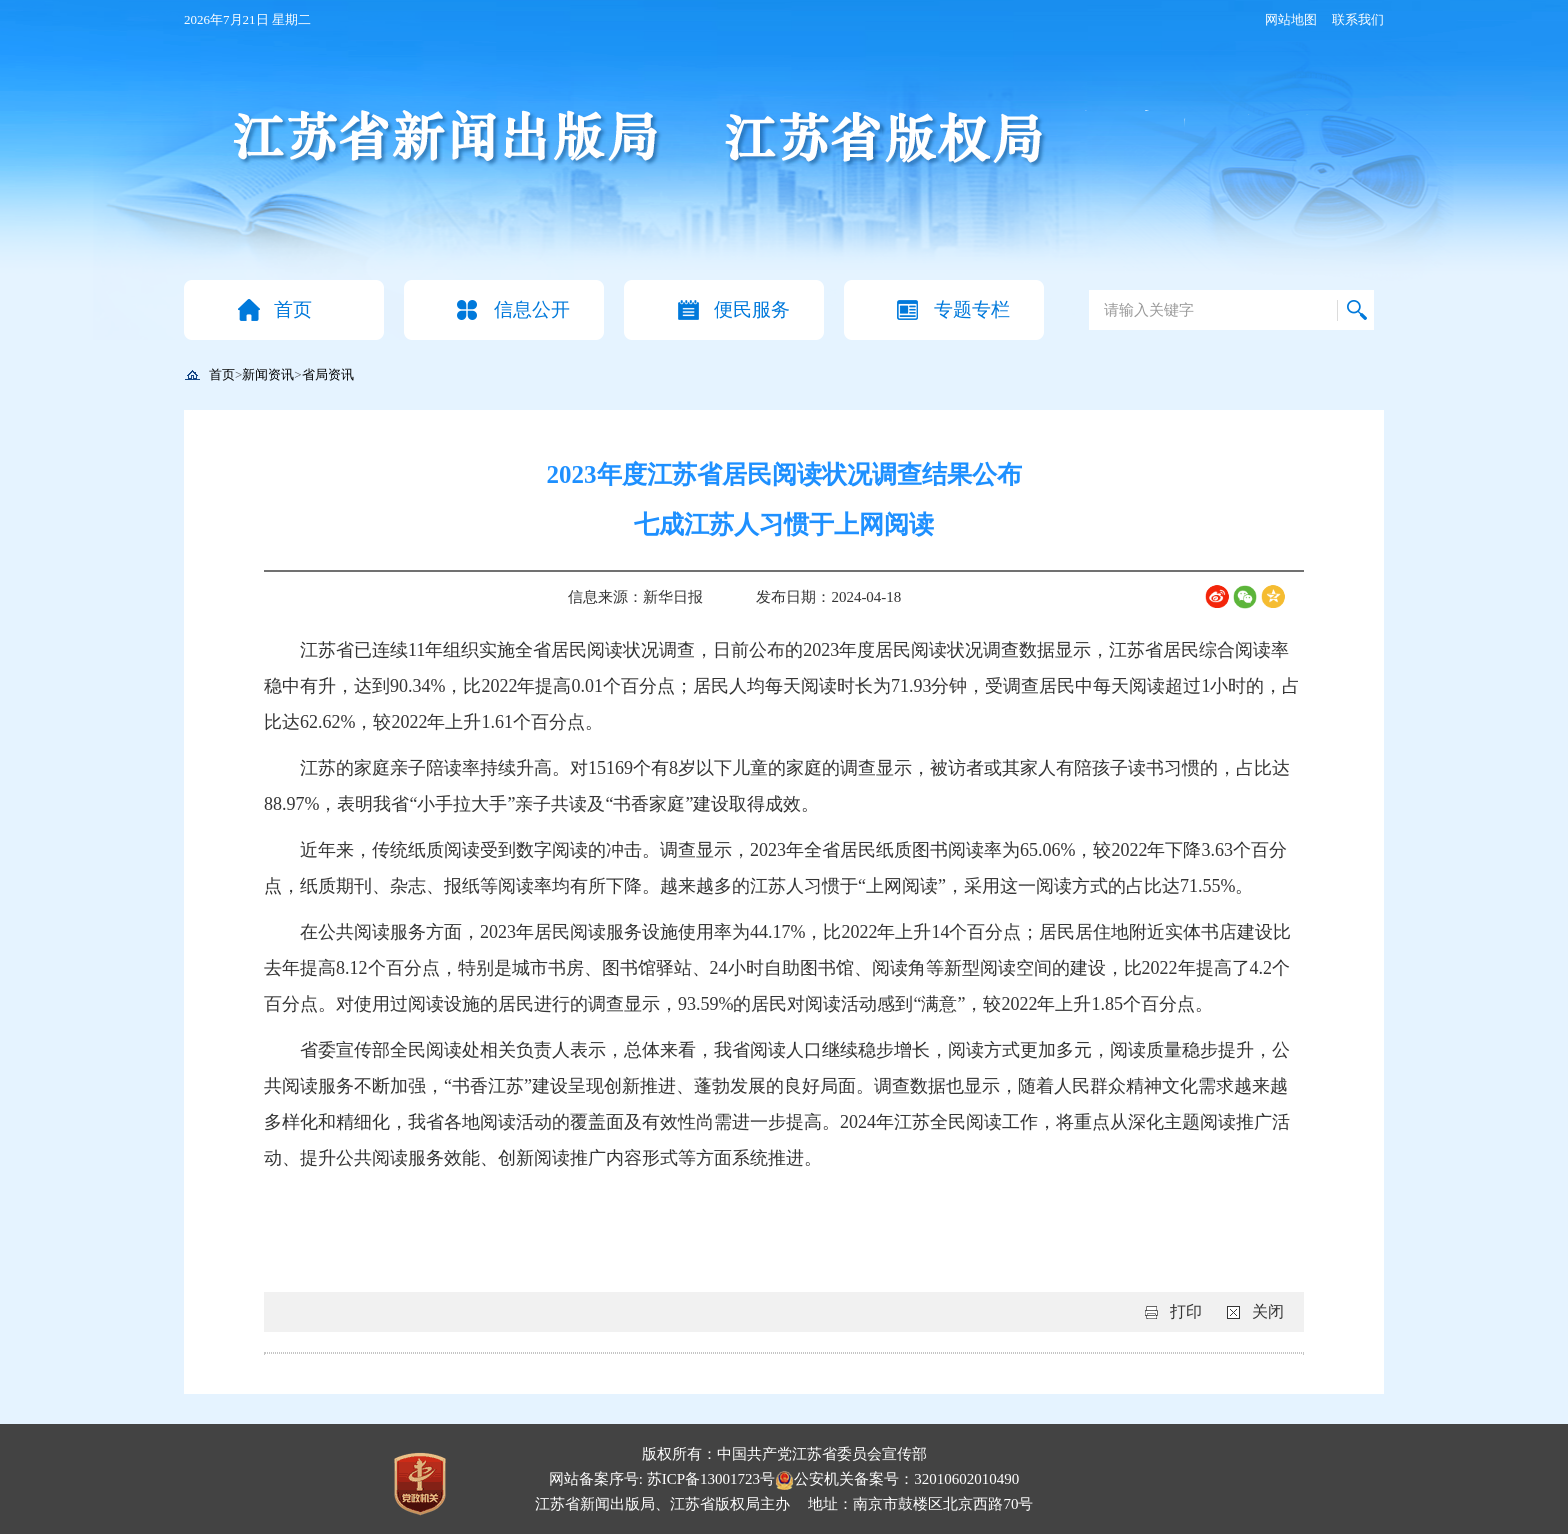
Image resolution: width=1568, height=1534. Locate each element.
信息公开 (532, 309)
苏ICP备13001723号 (711, 1479)
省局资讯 (328, 374)
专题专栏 (972, 309)
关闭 (1268, 1311)
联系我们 (1358, 19)
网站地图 (1291, 19)
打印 (1186, 1311)
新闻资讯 (268, 374)
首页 (293, 309)
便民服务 (752, 309)
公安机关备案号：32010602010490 (897, 1479)
